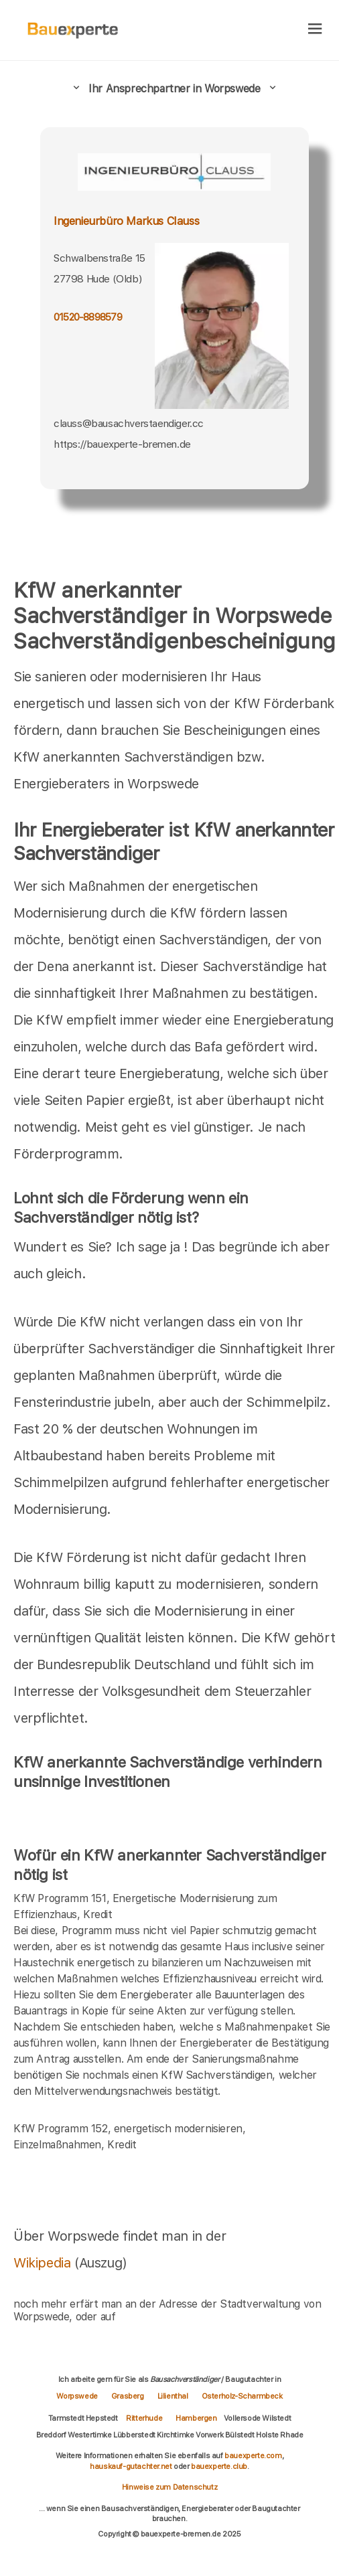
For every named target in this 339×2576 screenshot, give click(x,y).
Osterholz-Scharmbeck (242, 2396)
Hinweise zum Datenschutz (169, 2487)
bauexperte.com (252, 2455)
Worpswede (76, 2396)
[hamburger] (315, 30)
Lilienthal (172, 2396)
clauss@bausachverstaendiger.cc (129, 423)
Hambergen (196, 2418)
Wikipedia (43, 2263)
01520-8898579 (88, 317)
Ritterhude (144, 2418)
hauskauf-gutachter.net (131, 2466)
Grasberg (127, 2396)
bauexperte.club (219, 2466)
